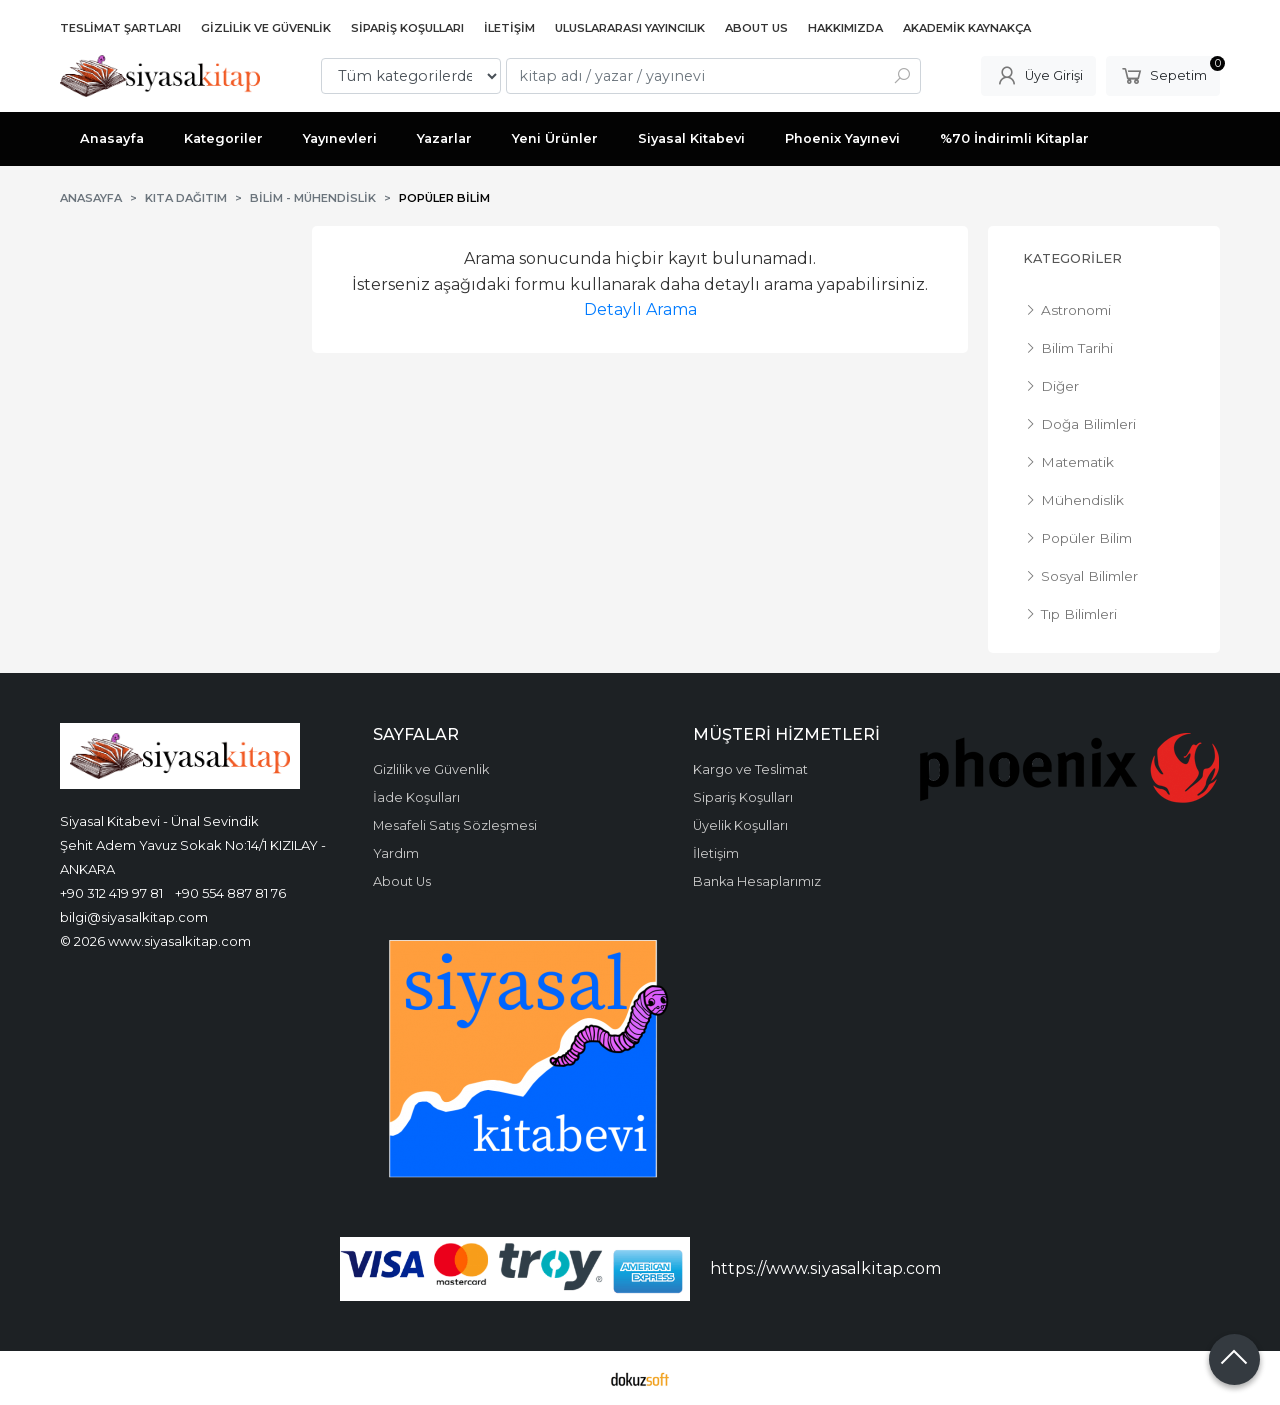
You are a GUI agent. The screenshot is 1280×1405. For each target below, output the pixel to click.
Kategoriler (1072, 258)
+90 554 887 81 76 (230, 893)
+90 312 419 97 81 (111, 893)
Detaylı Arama (640, 309)
